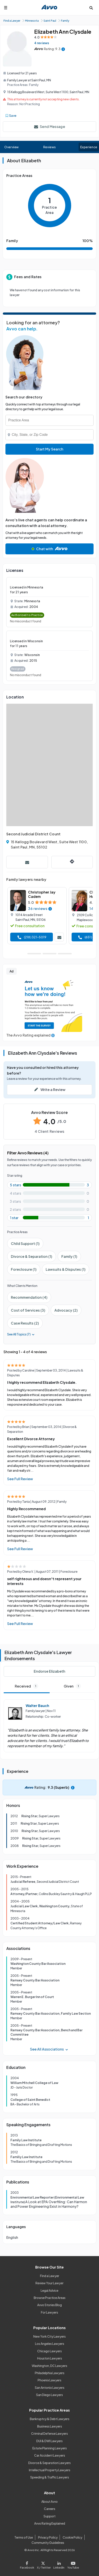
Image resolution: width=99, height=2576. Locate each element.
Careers (49, 2509)
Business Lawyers (49, 2426)
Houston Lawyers (49, 2358)
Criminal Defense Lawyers (49, 2433)
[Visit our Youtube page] (72, 2564)
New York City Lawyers (49, 2336)
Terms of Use (23, 2537)
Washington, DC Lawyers (49, 2366)
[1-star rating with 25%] (49, 1217)
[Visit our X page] (43, 2564)
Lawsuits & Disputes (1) (66, 1269)
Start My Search (49, 449)
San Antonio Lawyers (49, 2387)
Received (26, 1686)
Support (49, 2516)
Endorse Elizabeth (49, 1671)
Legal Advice (49, 2290)
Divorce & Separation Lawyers (49, 2463)
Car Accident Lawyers (49, 2455)
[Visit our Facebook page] (27, 2564)
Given (72, 1686)
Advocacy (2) (66, 1310)
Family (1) (69, 1256)
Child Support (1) (25, 1243)
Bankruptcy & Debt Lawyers (49, 2419)
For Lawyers (49, 2312)
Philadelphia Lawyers (49, 2373)
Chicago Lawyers (49, 2351)
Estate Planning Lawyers (49, 2448)
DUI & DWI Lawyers (49, 2441)
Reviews (49, 147)
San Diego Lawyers (49, 2395)
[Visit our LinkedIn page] (59, 2564)
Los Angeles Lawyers (49, 2344)
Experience (88, 147)
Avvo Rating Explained (49, 2523)
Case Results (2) (25, 1323)
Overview (11, 147)
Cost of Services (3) (28, 1310)
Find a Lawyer (49, 2276)
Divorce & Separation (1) (31, 1256)
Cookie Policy (72, 2537)
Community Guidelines (48, 2543)
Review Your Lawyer (49, 2283)
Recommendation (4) (29, 1297)
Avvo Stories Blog (49, 2305)
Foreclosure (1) (24, 1269)
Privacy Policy (48, 2537)
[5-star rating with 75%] (49, 1185)
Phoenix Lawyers (49, 2380)
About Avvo (49, 2501)
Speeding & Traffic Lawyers (49, 2477)
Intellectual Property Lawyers (49, 2470)
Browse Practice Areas (49, 2298)
